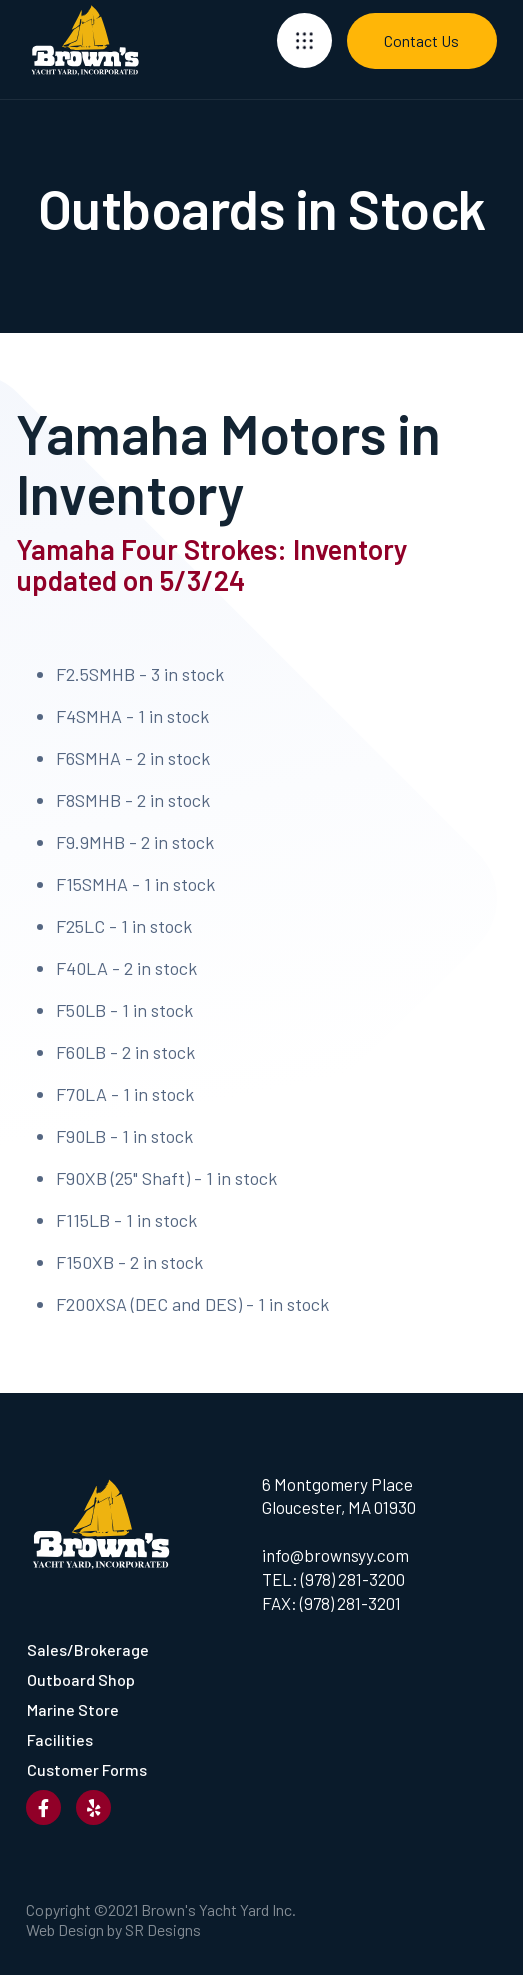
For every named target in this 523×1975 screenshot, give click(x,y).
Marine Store (73, 1709)
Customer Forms (87, 1769)
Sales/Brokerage (88, 1649)
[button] (304, 40)
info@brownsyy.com (335, 1555)
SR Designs (163, 1929)
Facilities (60, 1739)
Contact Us (421, 40)
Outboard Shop (81, 1679)
